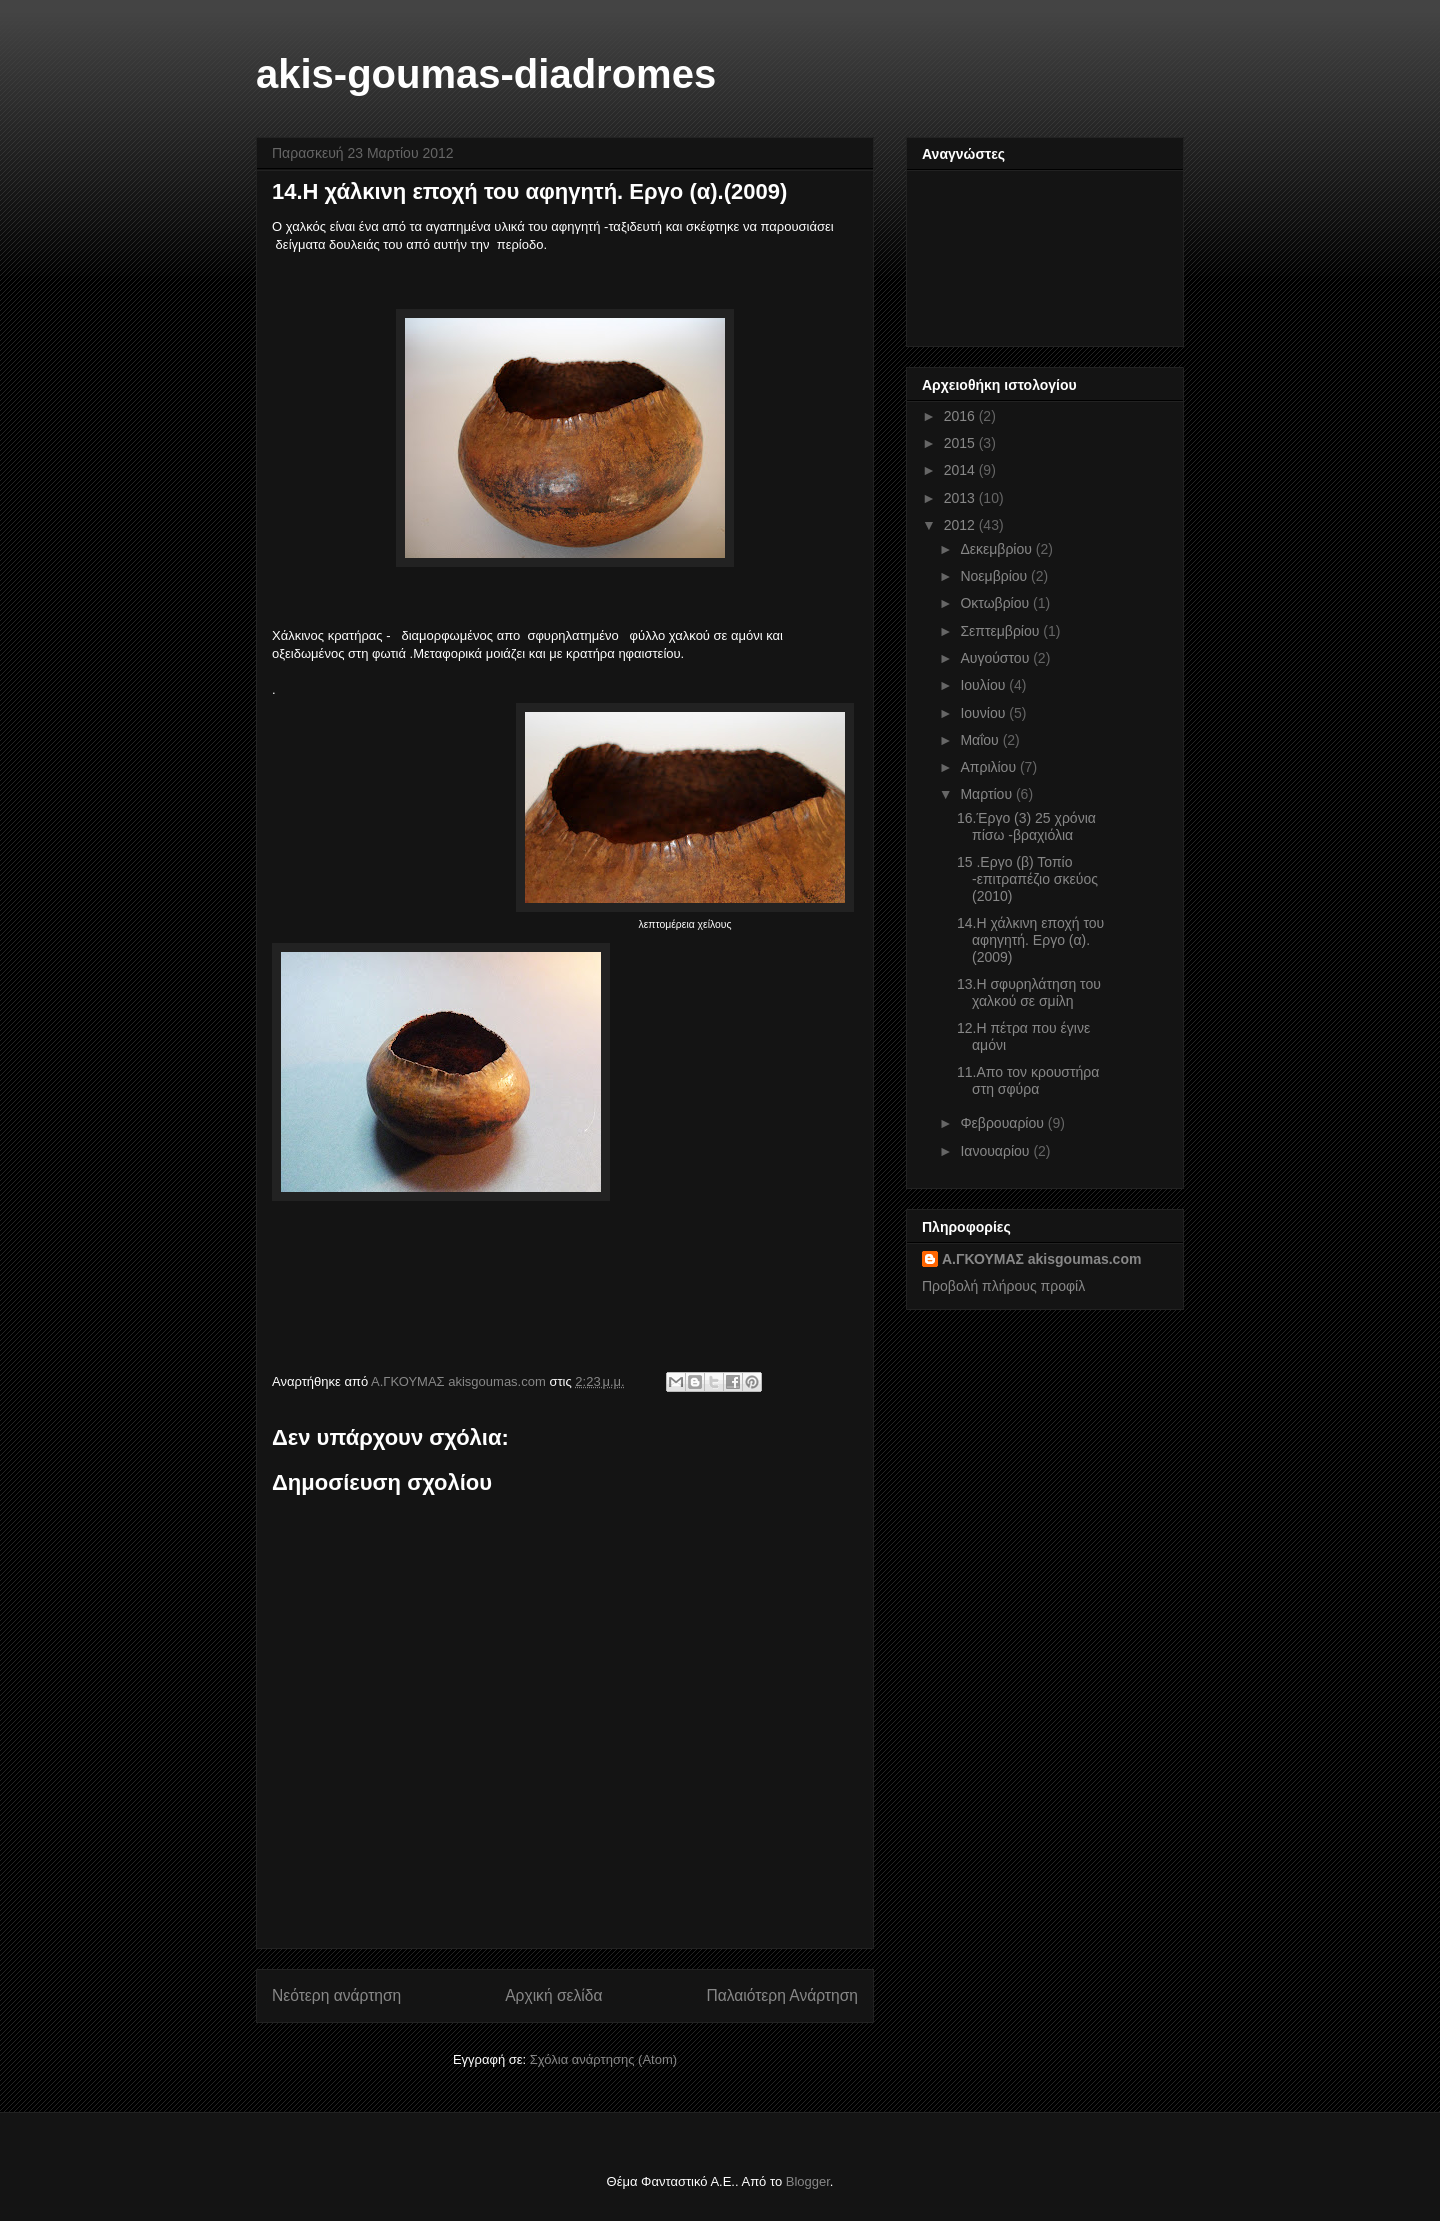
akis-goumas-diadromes (486, 74)
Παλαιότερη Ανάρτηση (782, 1995)
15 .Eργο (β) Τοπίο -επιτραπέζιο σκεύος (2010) (1027, 879)
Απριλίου (990, 767)
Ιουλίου (984, 685)
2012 (961, 525)
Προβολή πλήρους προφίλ (1003, 1286)
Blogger (808, 2181)
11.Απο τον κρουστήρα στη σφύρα (1028, 1080)
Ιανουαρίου (996, 1151)
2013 (961, 498)
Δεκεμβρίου (997, 549)
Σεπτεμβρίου (1001, 631)
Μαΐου (981, 740)
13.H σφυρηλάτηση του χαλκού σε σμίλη (1029, 992)
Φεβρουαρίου (1003, 1123)
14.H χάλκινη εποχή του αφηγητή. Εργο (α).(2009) (1030, 940)
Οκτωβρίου (996, 603)
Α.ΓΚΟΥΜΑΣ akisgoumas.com (1041, 1259)
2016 (961, 416)
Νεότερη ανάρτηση (336, 1995)
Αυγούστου (996, 658)
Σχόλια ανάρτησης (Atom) (603, 2059)
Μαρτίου (988, 794)
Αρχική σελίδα (553, 1995)
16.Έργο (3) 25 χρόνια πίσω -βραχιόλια (1026, 826)
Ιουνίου (984, 713)
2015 (961, 443)
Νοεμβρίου (995, 576)
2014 (961, 470)
